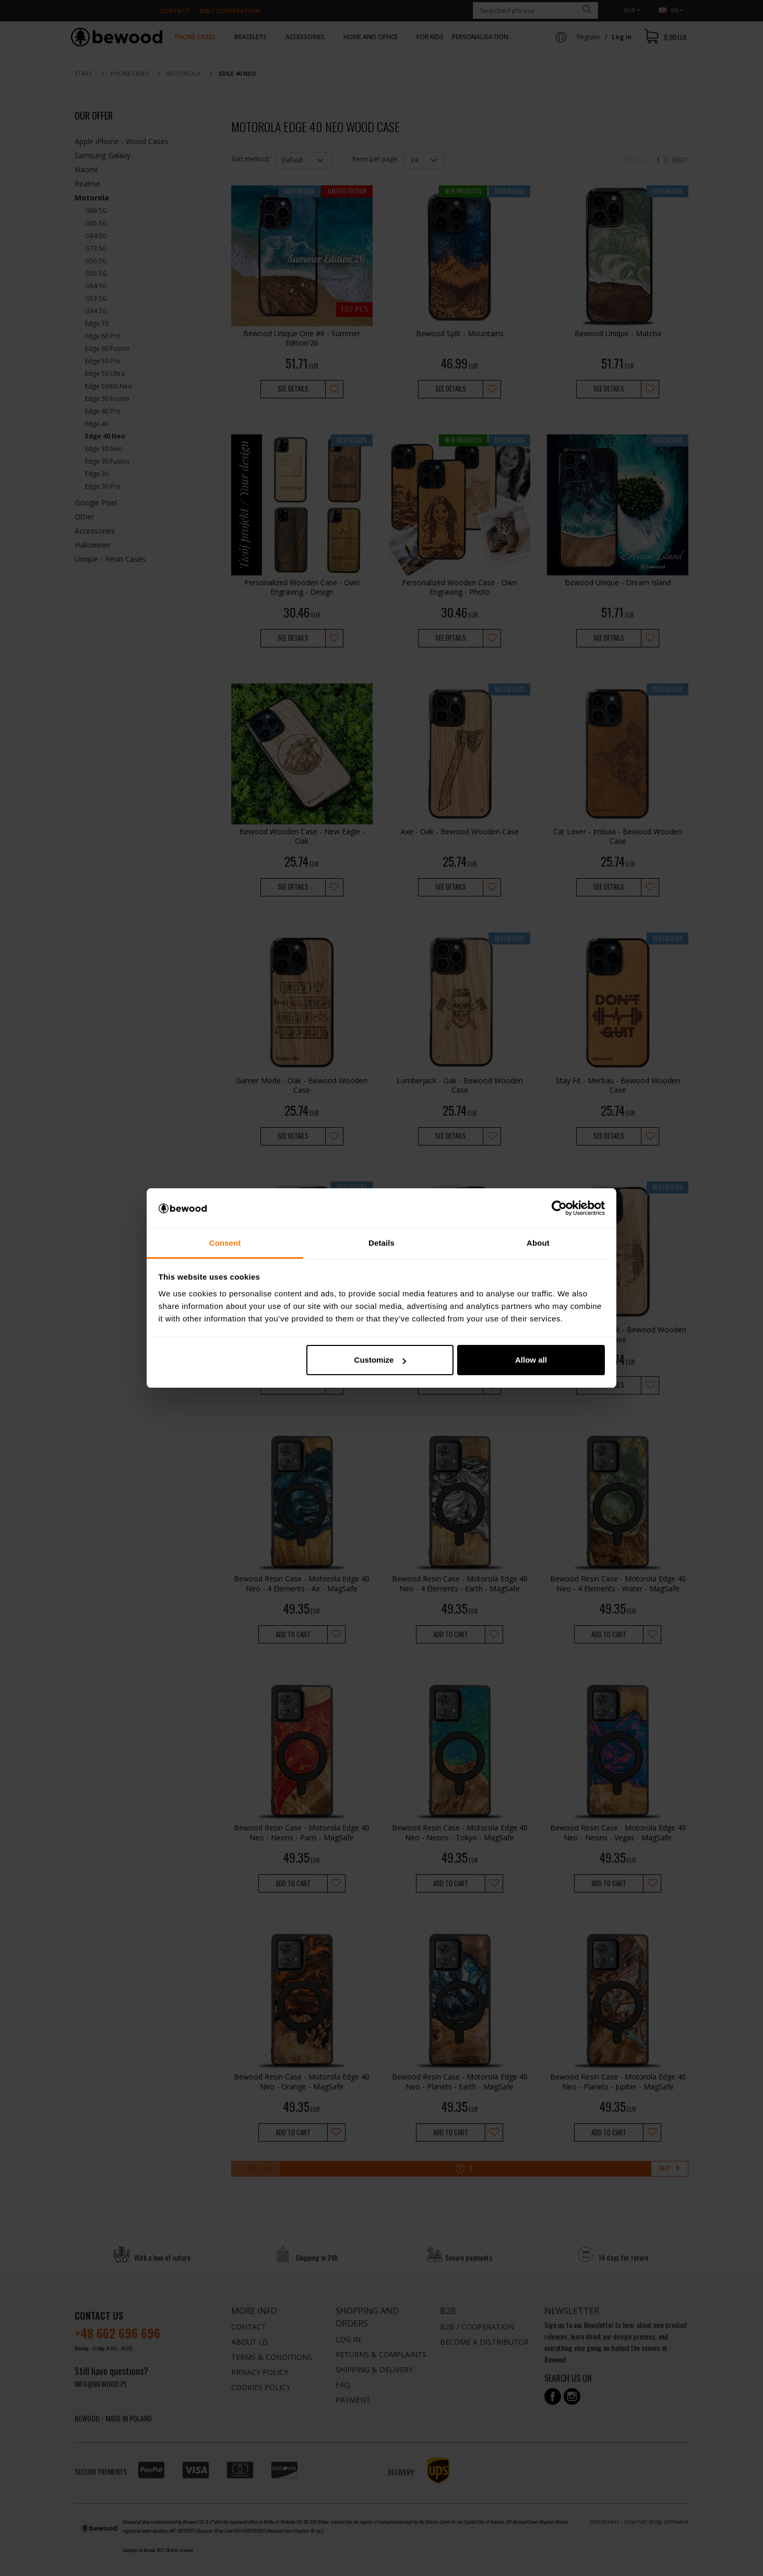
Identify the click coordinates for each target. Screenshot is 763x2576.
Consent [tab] (225, 1242)
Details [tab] (381, 1242)
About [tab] (538, 1242)
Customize (380, 1359)
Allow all (531, 1359)
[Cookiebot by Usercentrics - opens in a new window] (559, 1208)
